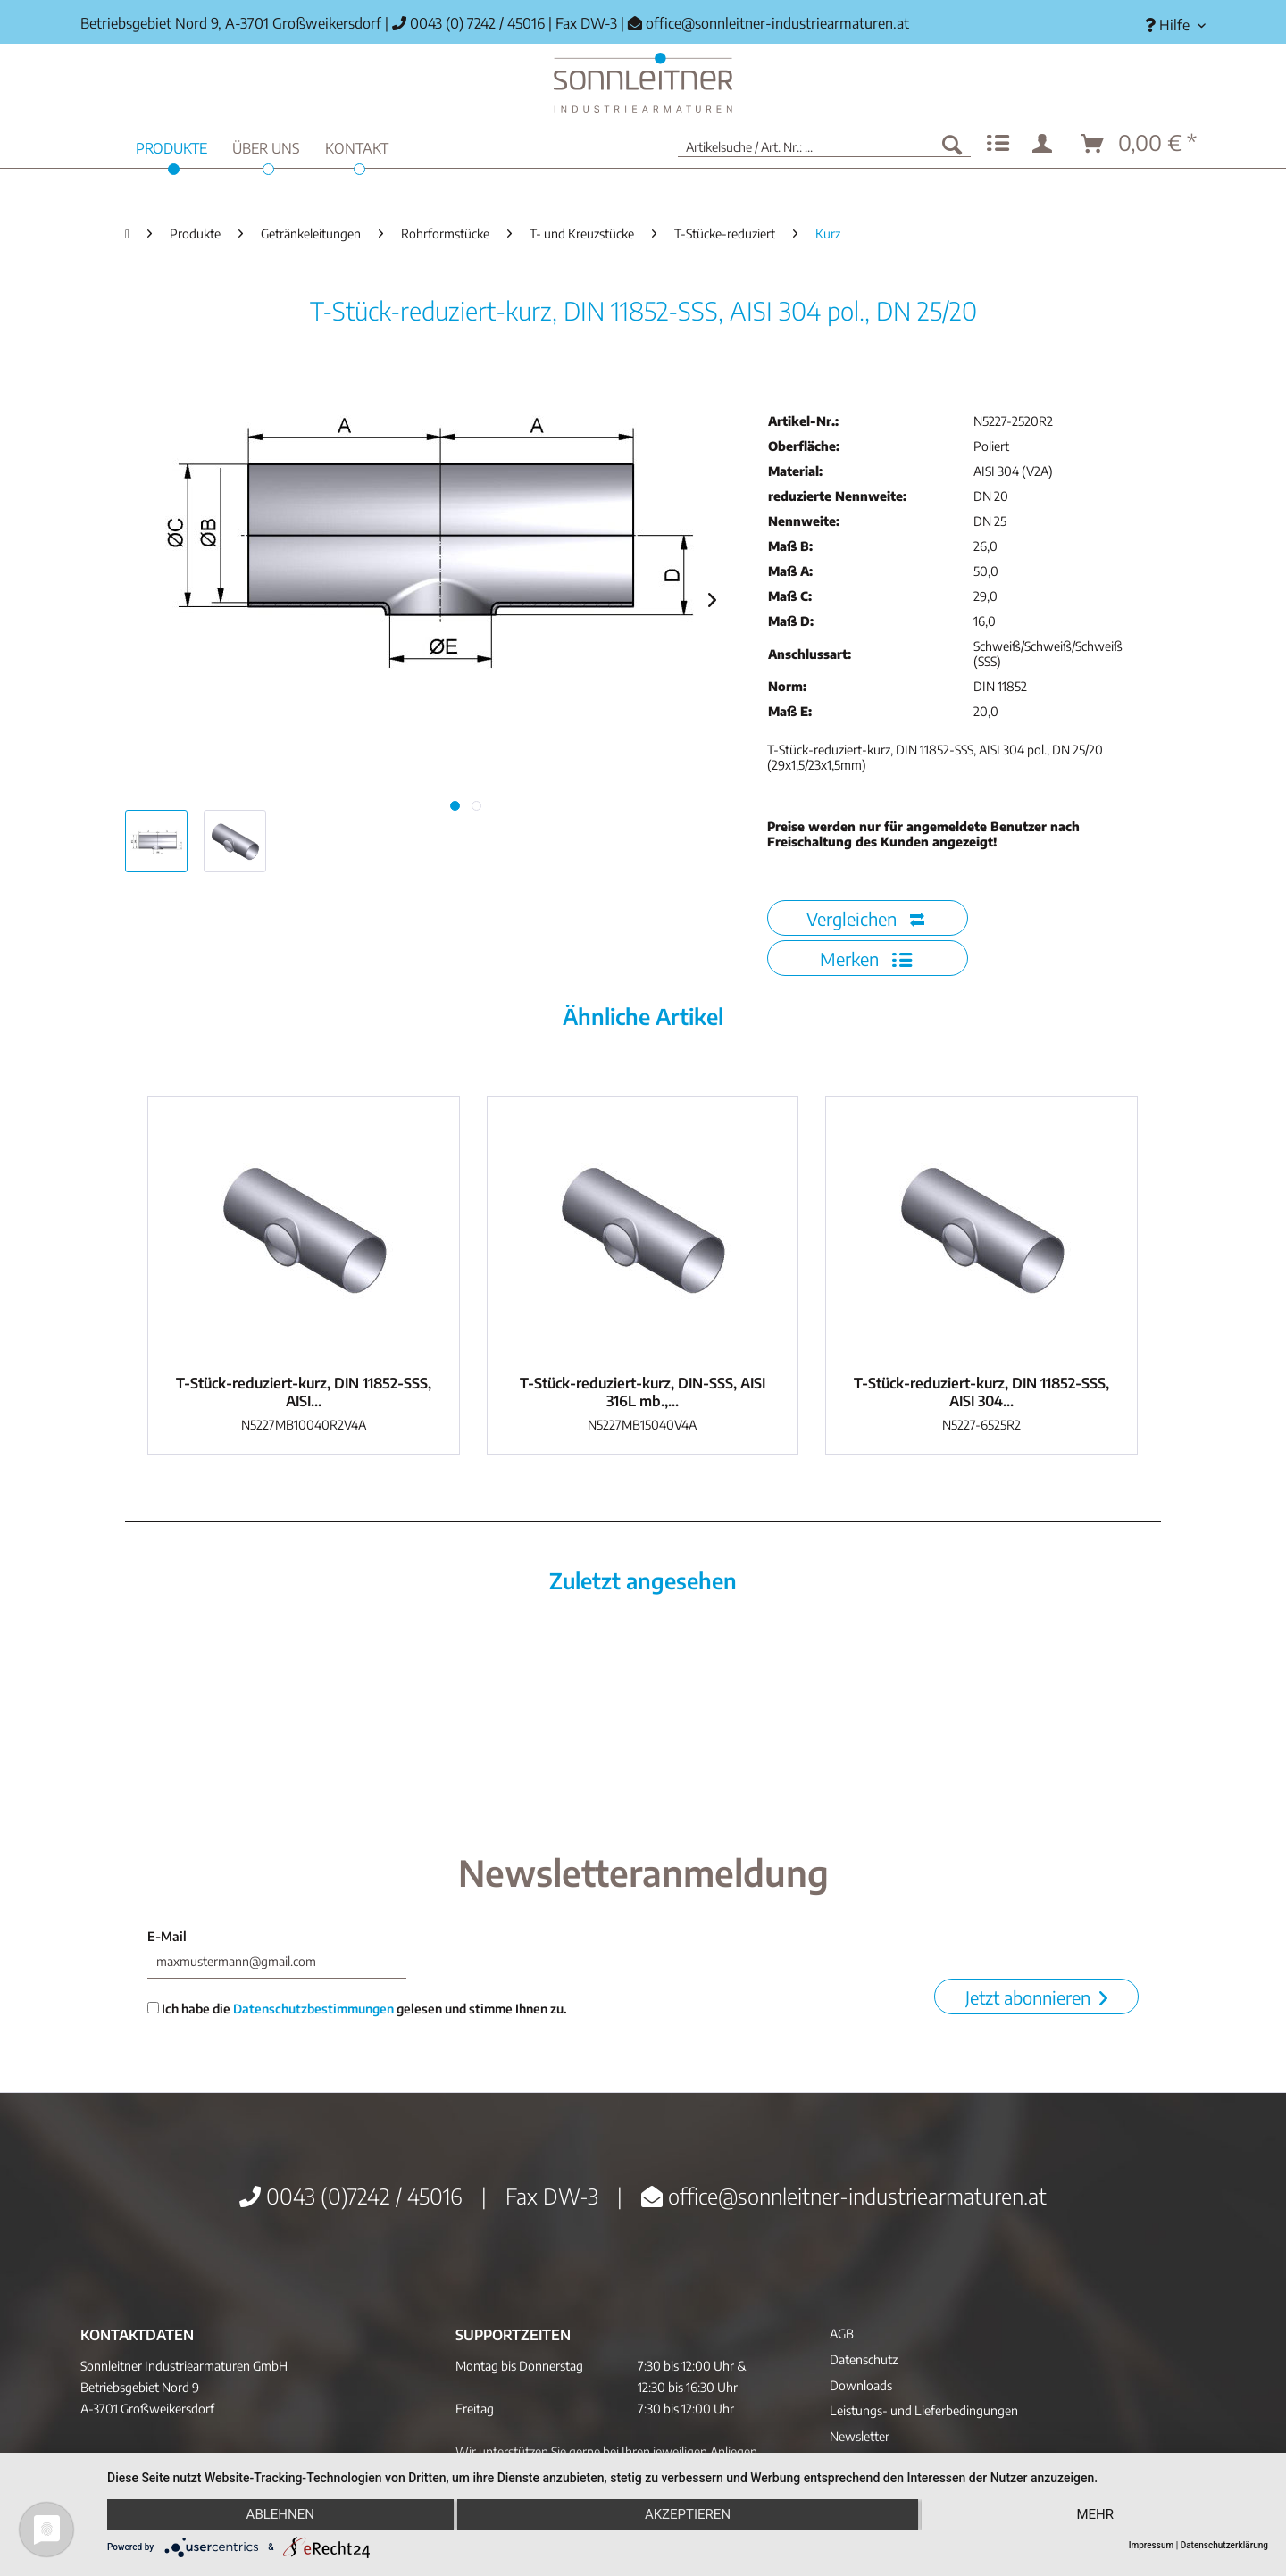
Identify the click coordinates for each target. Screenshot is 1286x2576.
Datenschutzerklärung (1224, 2545)
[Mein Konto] (1045, 144)
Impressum (1151, 2545)
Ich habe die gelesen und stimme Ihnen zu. (357, 2008)
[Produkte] (171, 146)
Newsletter (859, 2436)
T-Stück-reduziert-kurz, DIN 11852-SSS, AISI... (303, 1392)
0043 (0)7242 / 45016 (351, 2195)
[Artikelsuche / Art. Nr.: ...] (824, 143)
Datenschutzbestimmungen (313, 2008)
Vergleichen (865, 918)
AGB (842, 2333)
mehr (1095, 2514)
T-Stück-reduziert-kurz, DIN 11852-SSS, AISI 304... (981, 1392)
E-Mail (167, 1936)
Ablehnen (280, 2514)
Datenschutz (864, 2359)
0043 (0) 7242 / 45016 (468, 23)
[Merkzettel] (998, 144)
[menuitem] (1169, 25)
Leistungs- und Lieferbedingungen (924, 2410)
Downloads (861, 2385)
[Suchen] (952, 144)
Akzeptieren (688, 2514)
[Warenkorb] (1139, 144)
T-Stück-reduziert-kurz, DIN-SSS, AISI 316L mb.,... (642, 1392)
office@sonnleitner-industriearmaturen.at (777, 23)
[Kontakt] (357, 146)
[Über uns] (266, 146)
